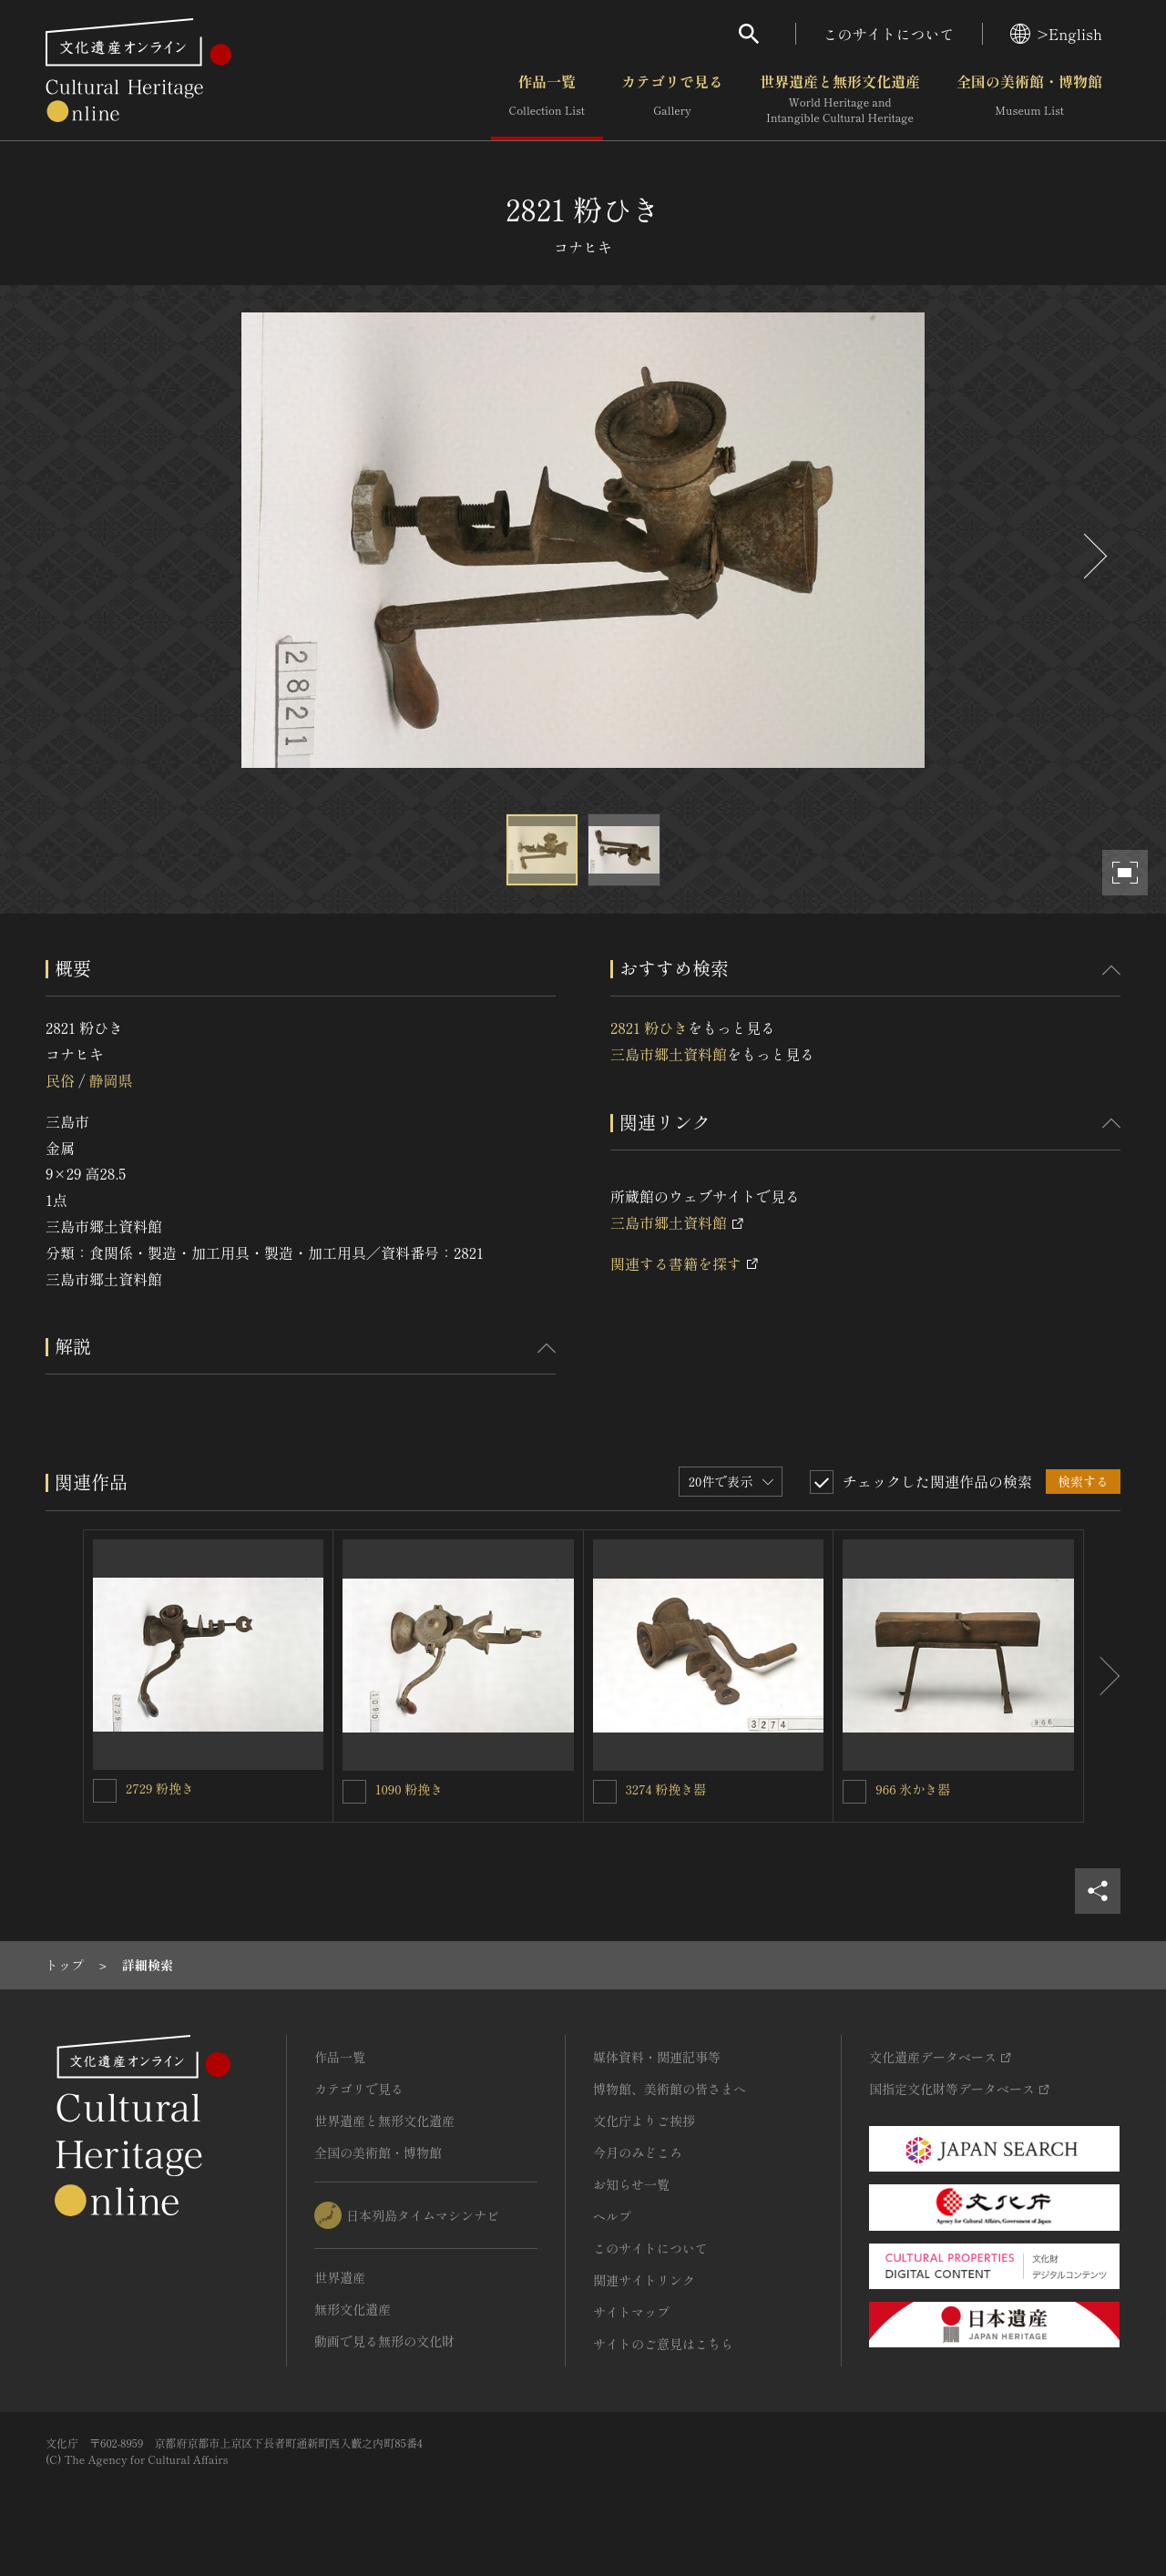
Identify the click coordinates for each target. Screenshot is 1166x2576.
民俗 (60, 1080)
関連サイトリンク (644, 2280)
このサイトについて (889, 34)
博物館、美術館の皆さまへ (669, 2089)
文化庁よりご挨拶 (644, 2120)
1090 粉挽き (409, 1789)
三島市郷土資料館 (668, 1054)
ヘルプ (612, 2216)
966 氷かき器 (912, 1789)
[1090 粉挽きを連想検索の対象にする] (354, 1792)
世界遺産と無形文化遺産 (840, 99)
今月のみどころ (637, 2152)
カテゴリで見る (672, 99)
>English (1056, 34)
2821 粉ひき (649, 1027)
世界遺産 (339, 2277)
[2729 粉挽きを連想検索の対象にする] (105, 1791)
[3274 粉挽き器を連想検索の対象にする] (605, 1792)
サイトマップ (631, 2312)
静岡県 (110, 1080)
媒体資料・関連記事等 (657, 2057)
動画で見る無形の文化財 (384, 2341)
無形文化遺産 (352, 2309)
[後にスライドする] (1093, 556)
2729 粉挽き (160, 1788)
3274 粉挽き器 (666, 1789)
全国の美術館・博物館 (1029, 99)
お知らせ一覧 (631, 2184)
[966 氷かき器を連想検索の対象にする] (854, 1792)
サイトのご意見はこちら (663, 2344)
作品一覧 (547, 99)
